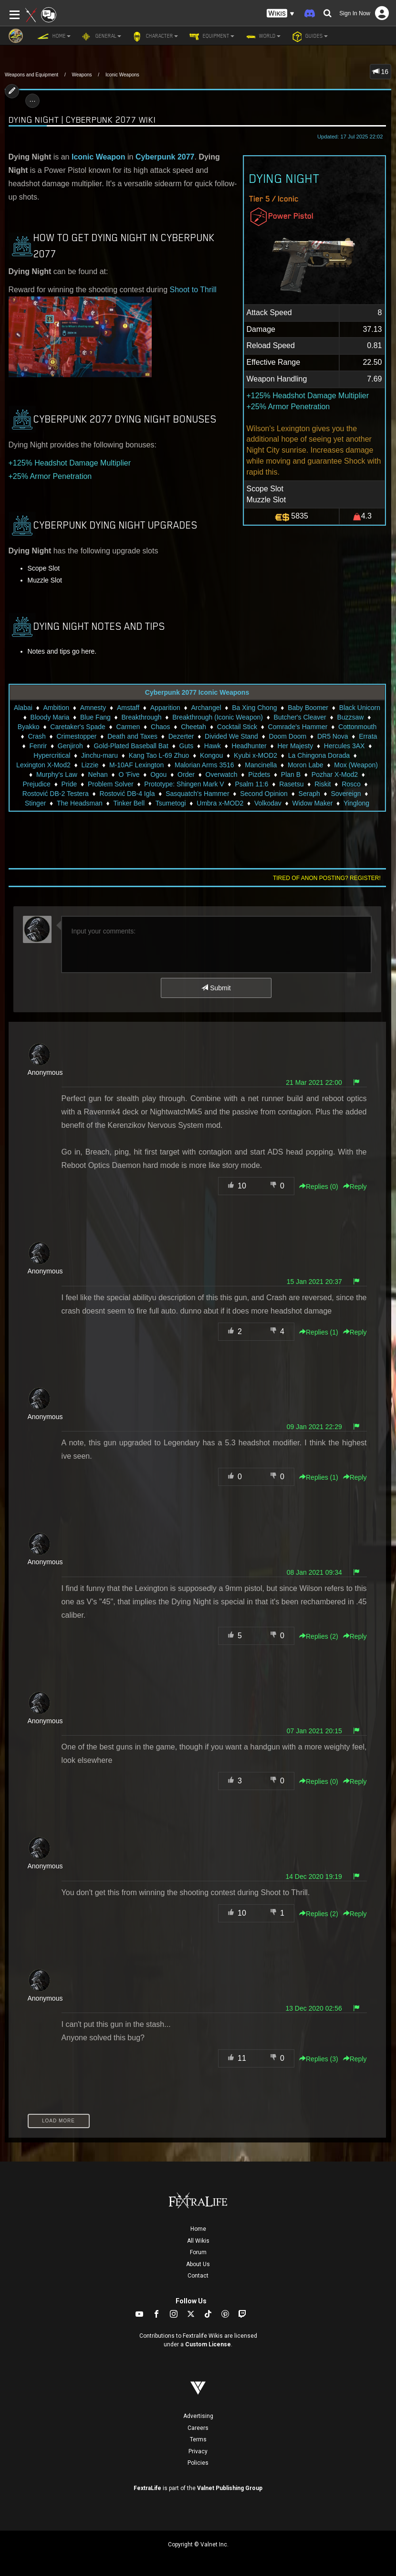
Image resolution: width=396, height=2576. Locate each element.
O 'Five (129, 774)
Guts (186, 746)
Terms (198, 2439)
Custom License (208, 2344)
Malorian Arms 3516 (204, 765)
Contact (198, 2275)
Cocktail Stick (237, 727)
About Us (198, 2264)
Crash (36, 736)
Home (198, 2229)
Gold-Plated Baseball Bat (131, 746)
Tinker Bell (129, 803)
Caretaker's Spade (77, 727)
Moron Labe (305, 765)
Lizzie (89, 765)
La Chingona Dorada (319, 755)
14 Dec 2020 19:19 (313, 1876)
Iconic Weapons (122, 74)
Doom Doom (288, 736)
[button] (280, 13)
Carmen (128, 727)
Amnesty (93, 707)
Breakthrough (142, 717)
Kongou (211, 755)
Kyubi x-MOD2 (255, 755)
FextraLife (147, 2488)
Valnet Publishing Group (229, 2488)
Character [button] (154, 36)
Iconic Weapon (98, 157)
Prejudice (36, 784)
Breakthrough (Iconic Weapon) (217, 717)
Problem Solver (111, 784)
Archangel (206, 707)
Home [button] (54, 36)
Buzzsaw (350, 717)
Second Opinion (264, 793)
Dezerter (181, 736)
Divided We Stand (231, 736)
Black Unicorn (359, 707)
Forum (198, 2252)
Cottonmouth (357, 727)
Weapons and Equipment (31, 74)
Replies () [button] (318, 1186)
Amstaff (128, 707)
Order (186, 774)
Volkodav (267, 803)
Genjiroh (70, 746)
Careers (198, 2428)
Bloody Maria (50, 717)
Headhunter (249, 746)
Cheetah (193, 727)
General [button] (100, 36)
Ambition (56, 707)
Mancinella (261, 765)
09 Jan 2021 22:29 (314, 1427)
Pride (69, 784)
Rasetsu (291, 784)
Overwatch (222, 774)
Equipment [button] (211, 36)
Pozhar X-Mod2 (335, 774)
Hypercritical (51, 755)
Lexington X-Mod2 (43, 765)
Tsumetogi (171, 803)
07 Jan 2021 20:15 (314, 1731)
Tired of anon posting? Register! (327, 878)
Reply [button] (355, 1186)
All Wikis (198, 2240)
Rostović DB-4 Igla (127, 793)
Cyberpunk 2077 (165, 157)
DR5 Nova (332, 736)
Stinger (35, 803)
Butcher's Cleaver (300, 717)
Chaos (160, 727)
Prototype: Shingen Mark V (184, 784)
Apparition (165, 707)
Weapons (82, 74)
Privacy (198, 2451)
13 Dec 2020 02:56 (313, 2008)
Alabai (23, 707)
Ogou (158, 774)
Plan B (291, 774)
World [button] (262, 36)
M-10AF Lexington (136, 765)
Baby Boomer (308, 707)
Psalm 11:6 (251, 784)
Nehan (98, 774)
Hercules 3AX (344, 746)
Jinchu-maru (99, 755)
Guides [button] (309, 36)
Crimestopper (76, 736)
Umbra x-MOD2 (220, 803)
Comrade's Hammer (298, 727)
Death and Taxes (132, 736)
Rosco (351, 784)
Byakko (29, 727)
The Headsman (80, 803)
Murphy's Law (56, 774)
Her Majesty (295, 746)
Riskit (322, 784)
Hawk (212, 746)
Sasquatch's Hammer (197, 793)
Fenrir (38, 746)
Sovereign (346, 793)
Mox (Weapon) (356, 765)
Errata (368, 736)
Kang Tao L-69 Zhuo (159, 755)
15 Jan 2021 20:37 (314, 1281)
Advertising (198, 2416)
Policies (198, 2462)
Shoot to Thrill (192, 290)
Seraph (309, 793)
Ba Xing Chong (254, 707)
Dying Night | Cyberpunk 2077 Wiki (82, 120)
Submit (215, 988)
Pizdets (259, 774)
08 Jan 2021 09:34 (314, 1572)
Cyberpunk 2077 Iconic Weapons (197, 692)
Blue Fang (95, 717)
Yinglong (356, 803)
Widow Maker (312, 803)
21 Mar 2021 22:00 (314, 1082)
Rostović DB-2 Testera (55, 793)
